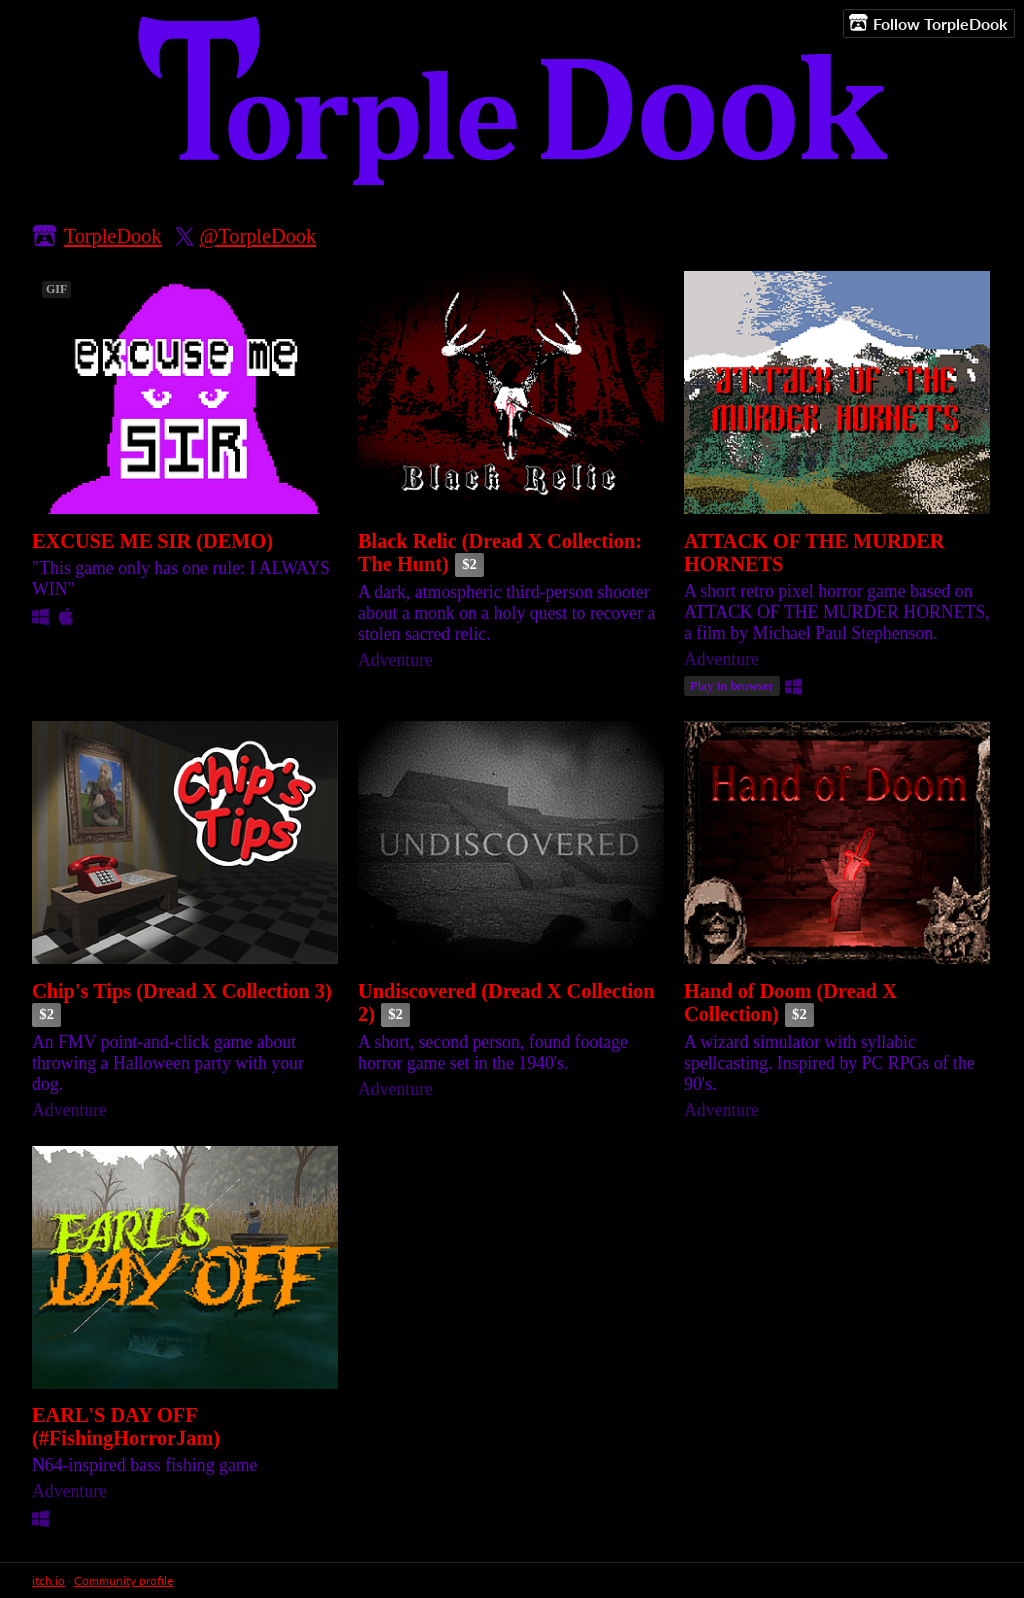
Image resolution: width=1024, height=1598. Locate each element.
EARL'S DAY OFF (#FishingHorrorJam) (126, 1426)
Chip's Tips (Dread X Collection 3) (182, 991)
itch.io (48, 1580)
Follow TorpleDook (928, 23)
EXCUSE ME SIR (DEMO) (152, 541)
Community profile (123, 1580)
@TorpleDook (258, 236)
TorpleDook (113, 236)
